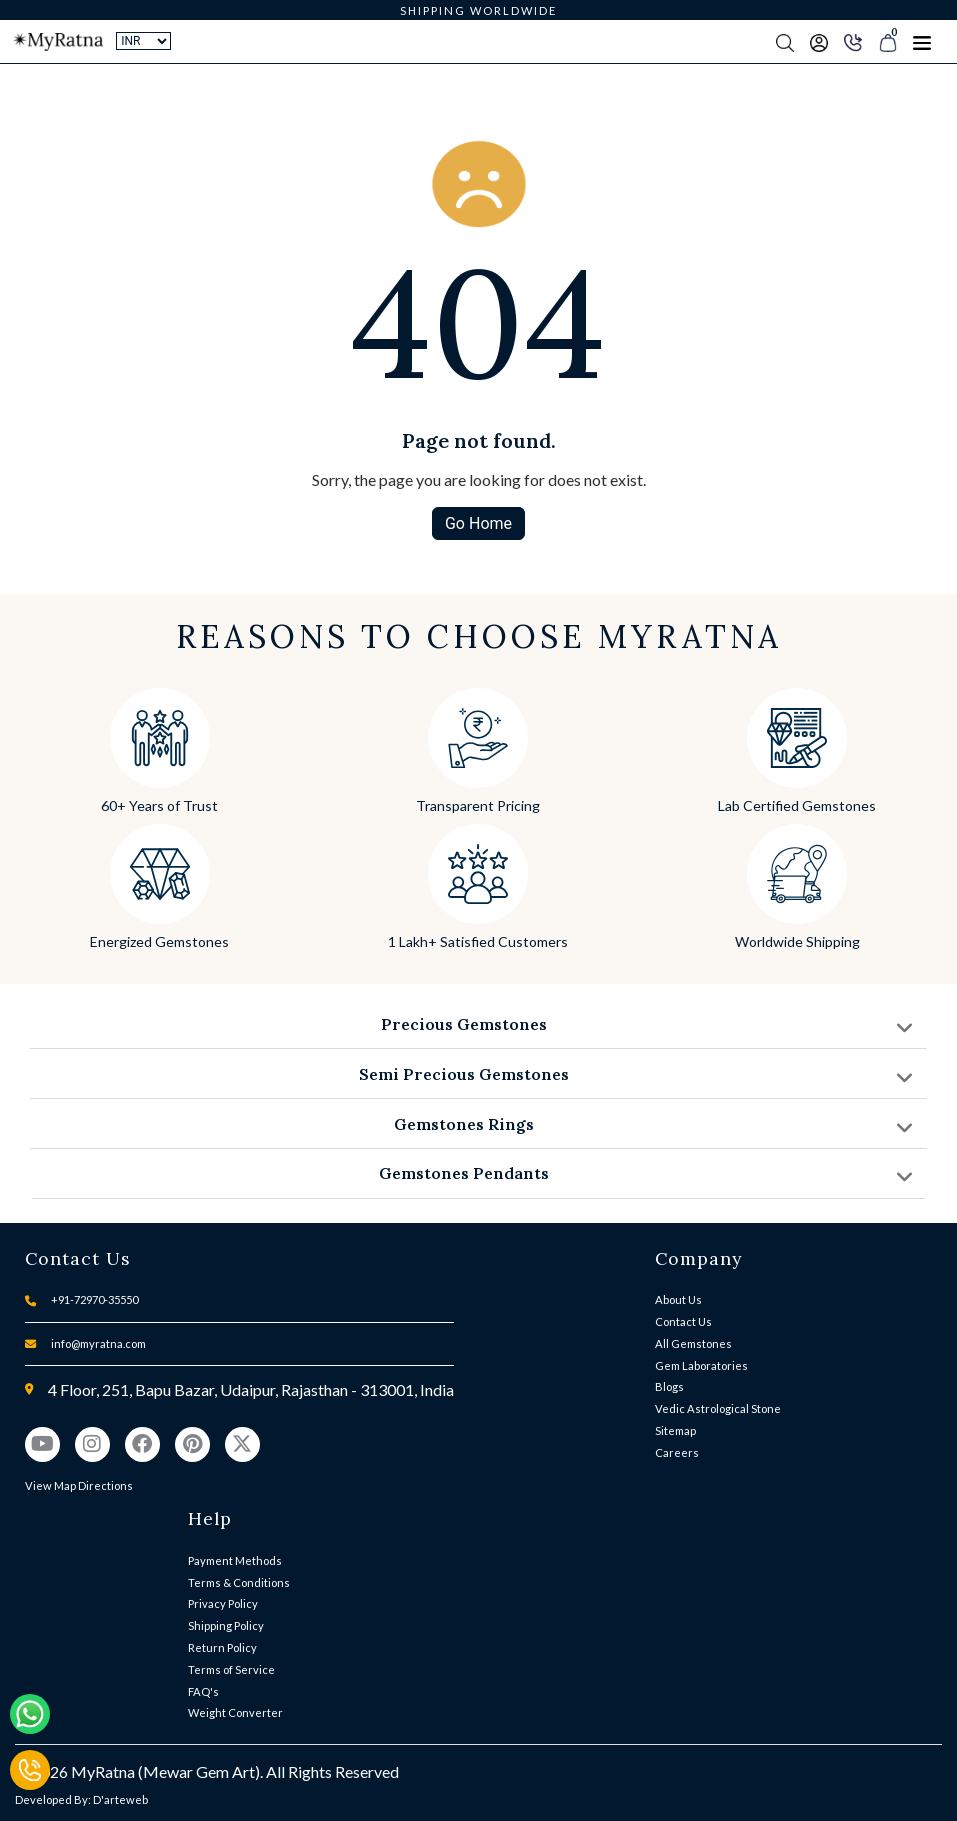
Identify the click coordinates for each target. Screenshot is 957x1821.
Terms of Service (231, 1669)
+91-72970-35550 (94, 1299)
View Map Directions (79, 1485)
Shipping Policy (226, 1625)
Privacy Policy (223, 1603)
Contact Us (683, 1321)
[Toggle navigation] (922, 42)
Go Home (478, 523)
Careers (677, 1452)
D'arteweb (120, 1799)
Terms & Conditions (239, 1582)
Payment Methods (235, 1560)
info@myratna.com (98, 1343)
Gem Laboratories (701, 1365)
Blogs (669, 1386)
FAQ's (203, 1691)
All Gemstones (693, 1343)
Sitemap (675, 1430)
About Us (678, 1299)
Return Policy (222, 1647)
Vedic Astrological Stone (718, 1408)
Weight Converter (235, 1712)
